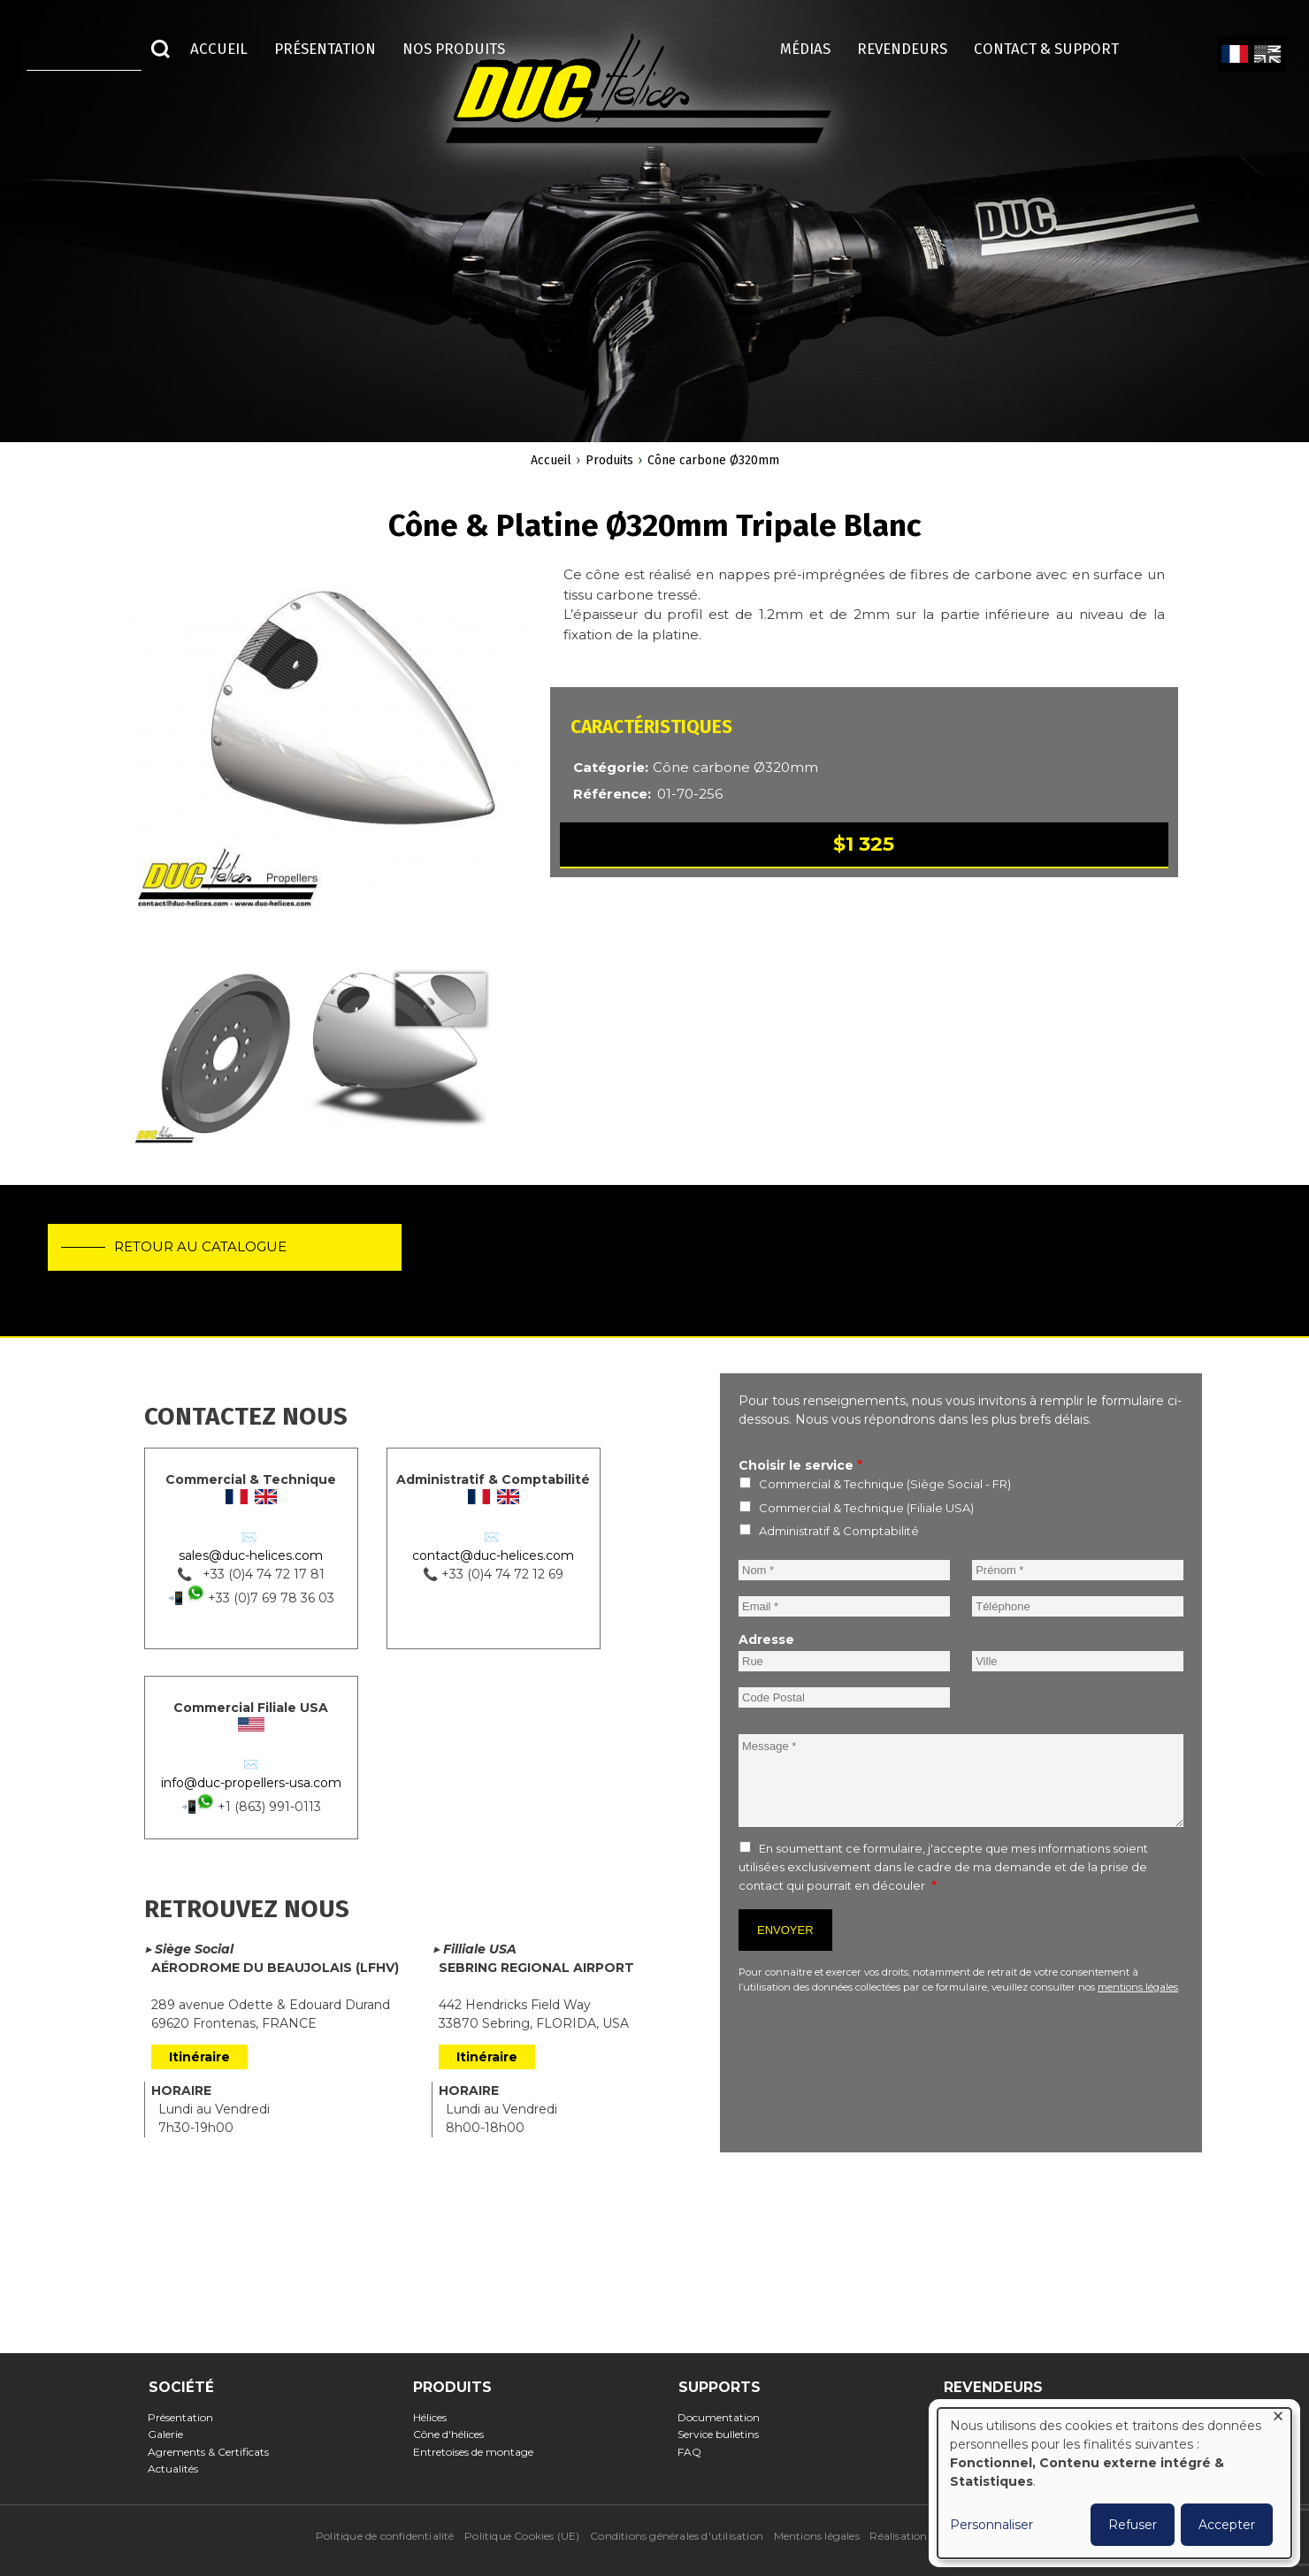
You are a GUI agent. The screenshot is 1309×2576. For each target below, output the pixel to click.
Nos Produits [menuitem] (453, 48)
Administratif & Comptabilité (839, 1531)
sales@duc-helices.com (251, 1555)
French (1234, 55)
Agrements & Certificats (214, 2451)
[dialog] (1114, 2483)
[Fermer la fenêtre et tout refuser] (1278, 2419)
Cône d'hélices (453, 2434)
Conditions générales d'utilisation (676, 2535)
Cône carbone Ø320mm (713, 460)
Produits (609, 460)
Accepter (1226, 2525)
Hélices (435, 2417)
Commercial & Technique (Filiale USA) (866, 1508)
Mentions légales (817, 2535)
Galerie (171, 2434)
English (1265, 55)
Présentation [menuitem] (325, 48)
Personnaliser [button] (991, 2525)
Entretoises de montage (478, 2451)
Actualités (178, 2468)
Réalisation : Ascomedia (931, 2535)
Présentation (186, 2417)
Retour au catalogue (206, 1252)
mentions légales (1138, 1987)
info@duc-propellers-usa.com (251, 1783)
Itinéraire (199, 2057)
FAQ (695, 2451)
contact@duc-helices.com (493, 1555)
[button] (330, 749)
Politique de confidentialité (385, 2535)
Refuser (1132, 2525)
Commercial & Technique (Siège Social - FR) (885, 1484)
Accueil (551, 460)
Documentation (724, 2417)
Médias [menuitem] (805, 48)
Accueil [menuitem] (219, 48)
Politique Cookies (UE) (521, 2535)
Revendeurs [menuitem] (902, 48)
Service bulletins (724, 2434)
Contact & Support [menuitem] (1055, 48)
